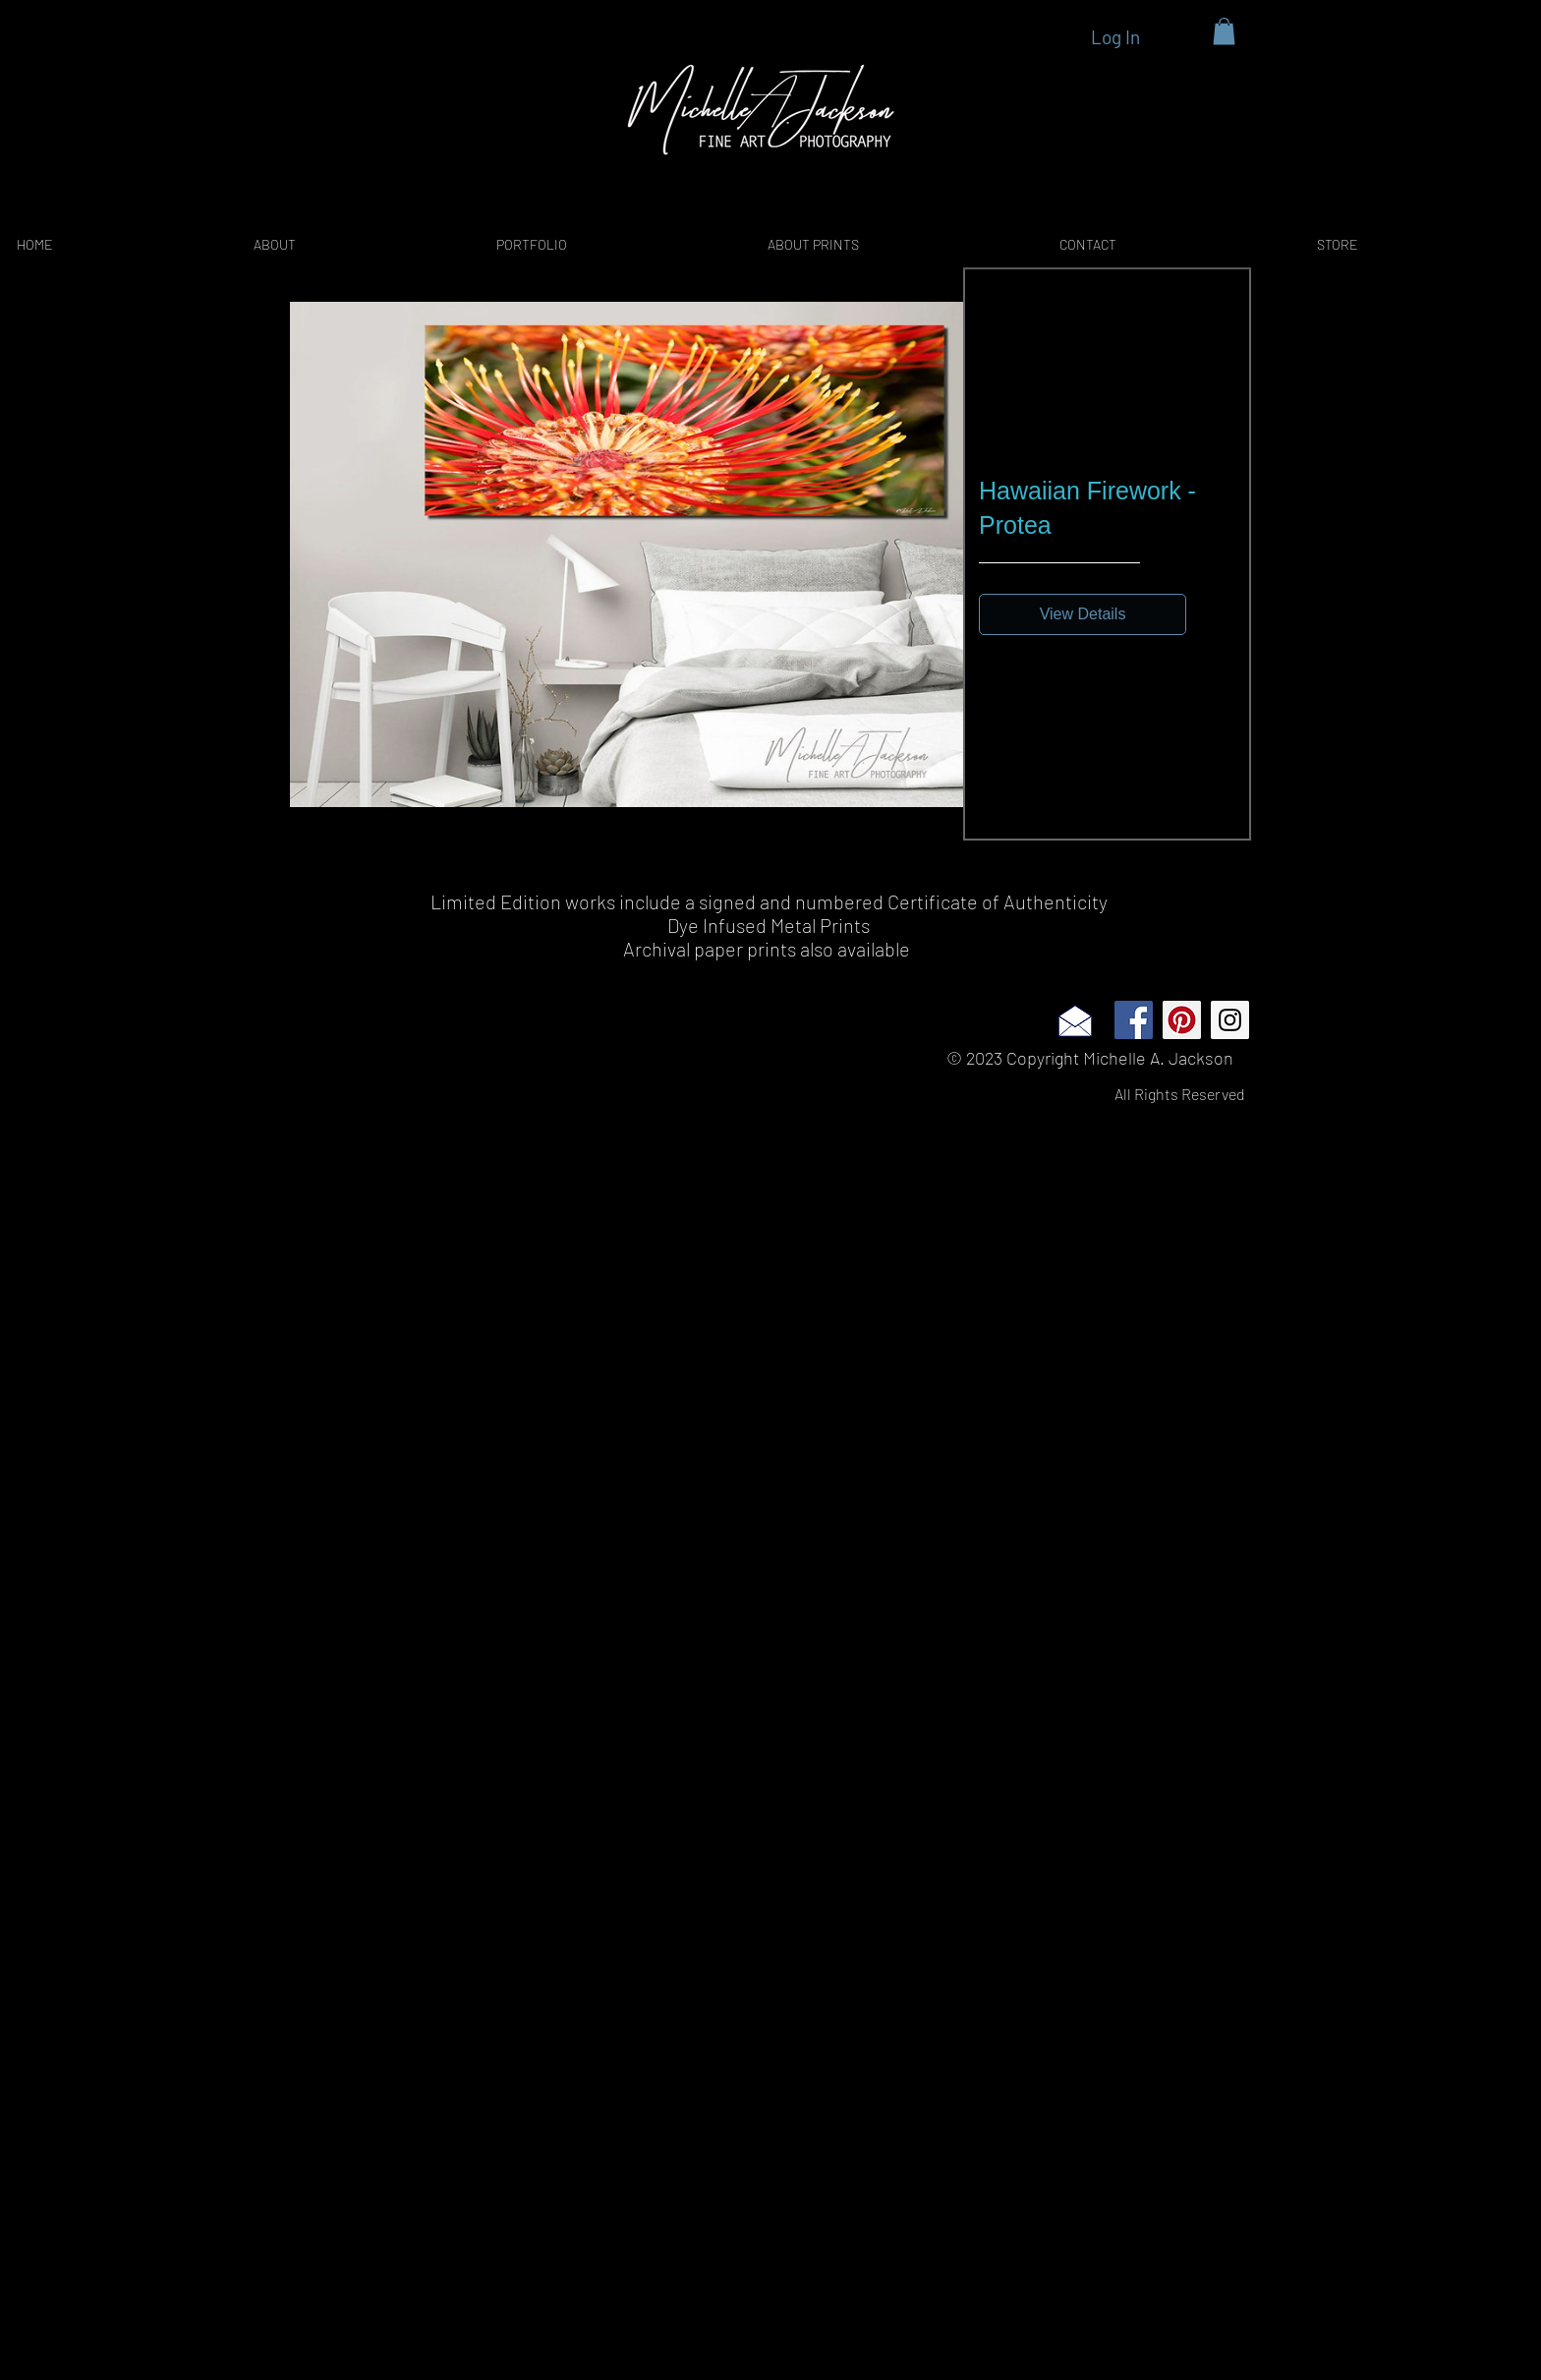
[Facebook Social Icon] (1133, 1020)
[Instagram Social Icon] (1230, 1020)
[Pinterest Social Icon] (1182, 1020)
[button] (1224, 31)
